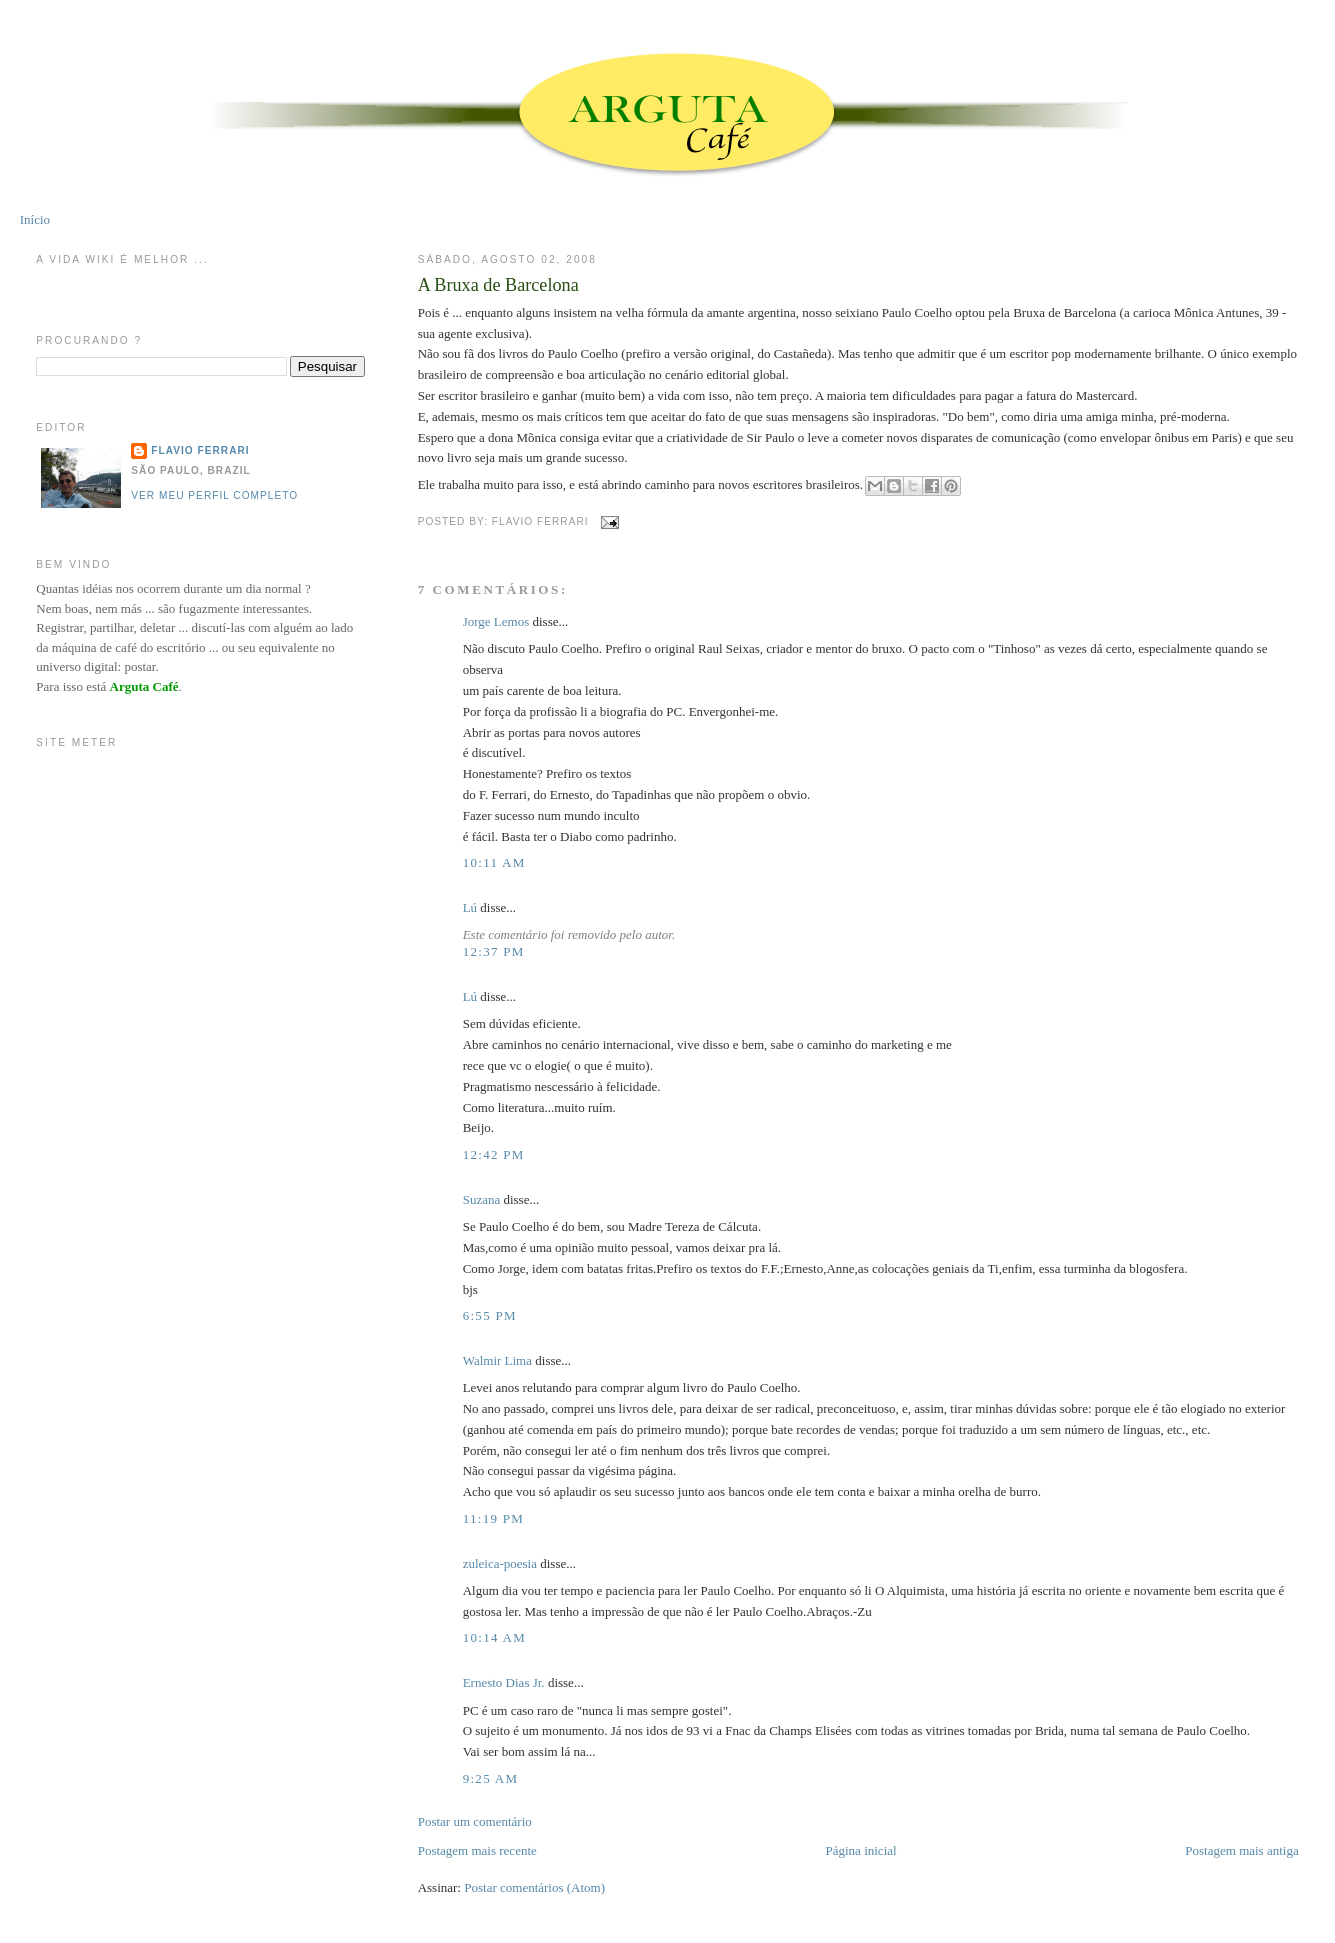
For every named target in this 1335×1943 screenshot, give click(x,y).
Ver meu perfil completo (214, 495)
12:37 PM (494, 951)
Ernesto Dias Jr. (504, 1682)
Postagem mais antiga (1241, 1850)
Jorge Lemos (496, 621)
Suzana (482, 1199)
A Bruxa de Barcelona (498, 285)
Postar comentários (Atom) (534, 1887)
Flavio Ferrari (200, 450)
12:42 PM (494, 1154)
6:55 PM (490, 1315)
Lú (470, 907)
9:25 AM (491, 1778)
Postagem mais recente (477, 1850)
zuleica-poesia (500, 1563)
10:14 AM (495, 1637)
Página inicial (861, 1850)
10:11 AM (494, 862)
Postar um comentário (475, 1821)
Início (35, 219)
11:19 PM (494, 1518)
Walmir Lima (497, 1360)
